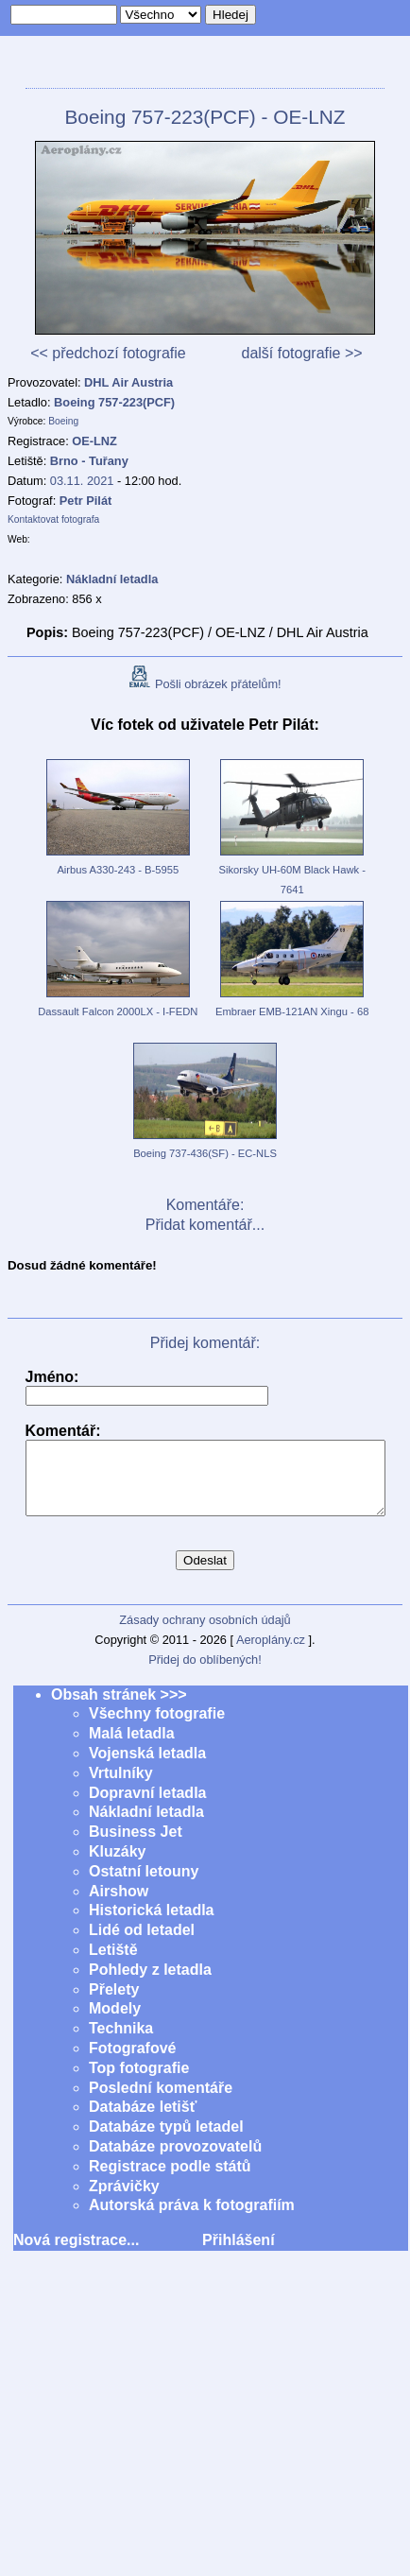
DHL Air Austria (128, 382)
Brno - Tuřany (89, 461)
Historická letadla (151, 1924)
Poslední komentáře (160, 2102)
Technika (121, 2042)
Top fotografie (139, 2082)
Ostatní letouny (143, 1885)
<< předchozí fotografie (108, 353)
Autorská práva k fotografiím (192, 2219)
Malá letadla (132, 1747)
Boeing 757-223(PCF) (114, 402)
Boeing (63, 421)
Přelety (114, 2004)
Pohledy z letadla (150, 1984)
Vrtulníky (121, 1787)
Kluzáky (117, 1866)
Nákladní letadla (146, 1826)
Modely (115, 2022)
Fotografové (132, 2062)
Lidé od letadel (142, 1944)
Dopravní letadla (147, 1807)
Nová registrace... (76, 2254)
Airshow (118, 1905)
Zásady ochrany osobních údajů (204, 1634)
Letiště (113, 1964)
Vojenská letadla (147, 1767)
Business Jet (135, 1846)
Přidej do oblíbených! (205, 1674)
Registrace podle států (170, 2180)
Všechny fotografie (157, 1728)
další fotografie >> (301, 353)
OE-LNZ (94, 441)
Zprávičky (124, 2200)
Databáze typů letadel (166, 2141)
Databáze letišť (142, 2121)
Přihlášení (238, 2254)
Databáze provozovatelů (175, 2160)
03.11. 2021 (82, 481)
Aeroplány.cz (270, 1654)
